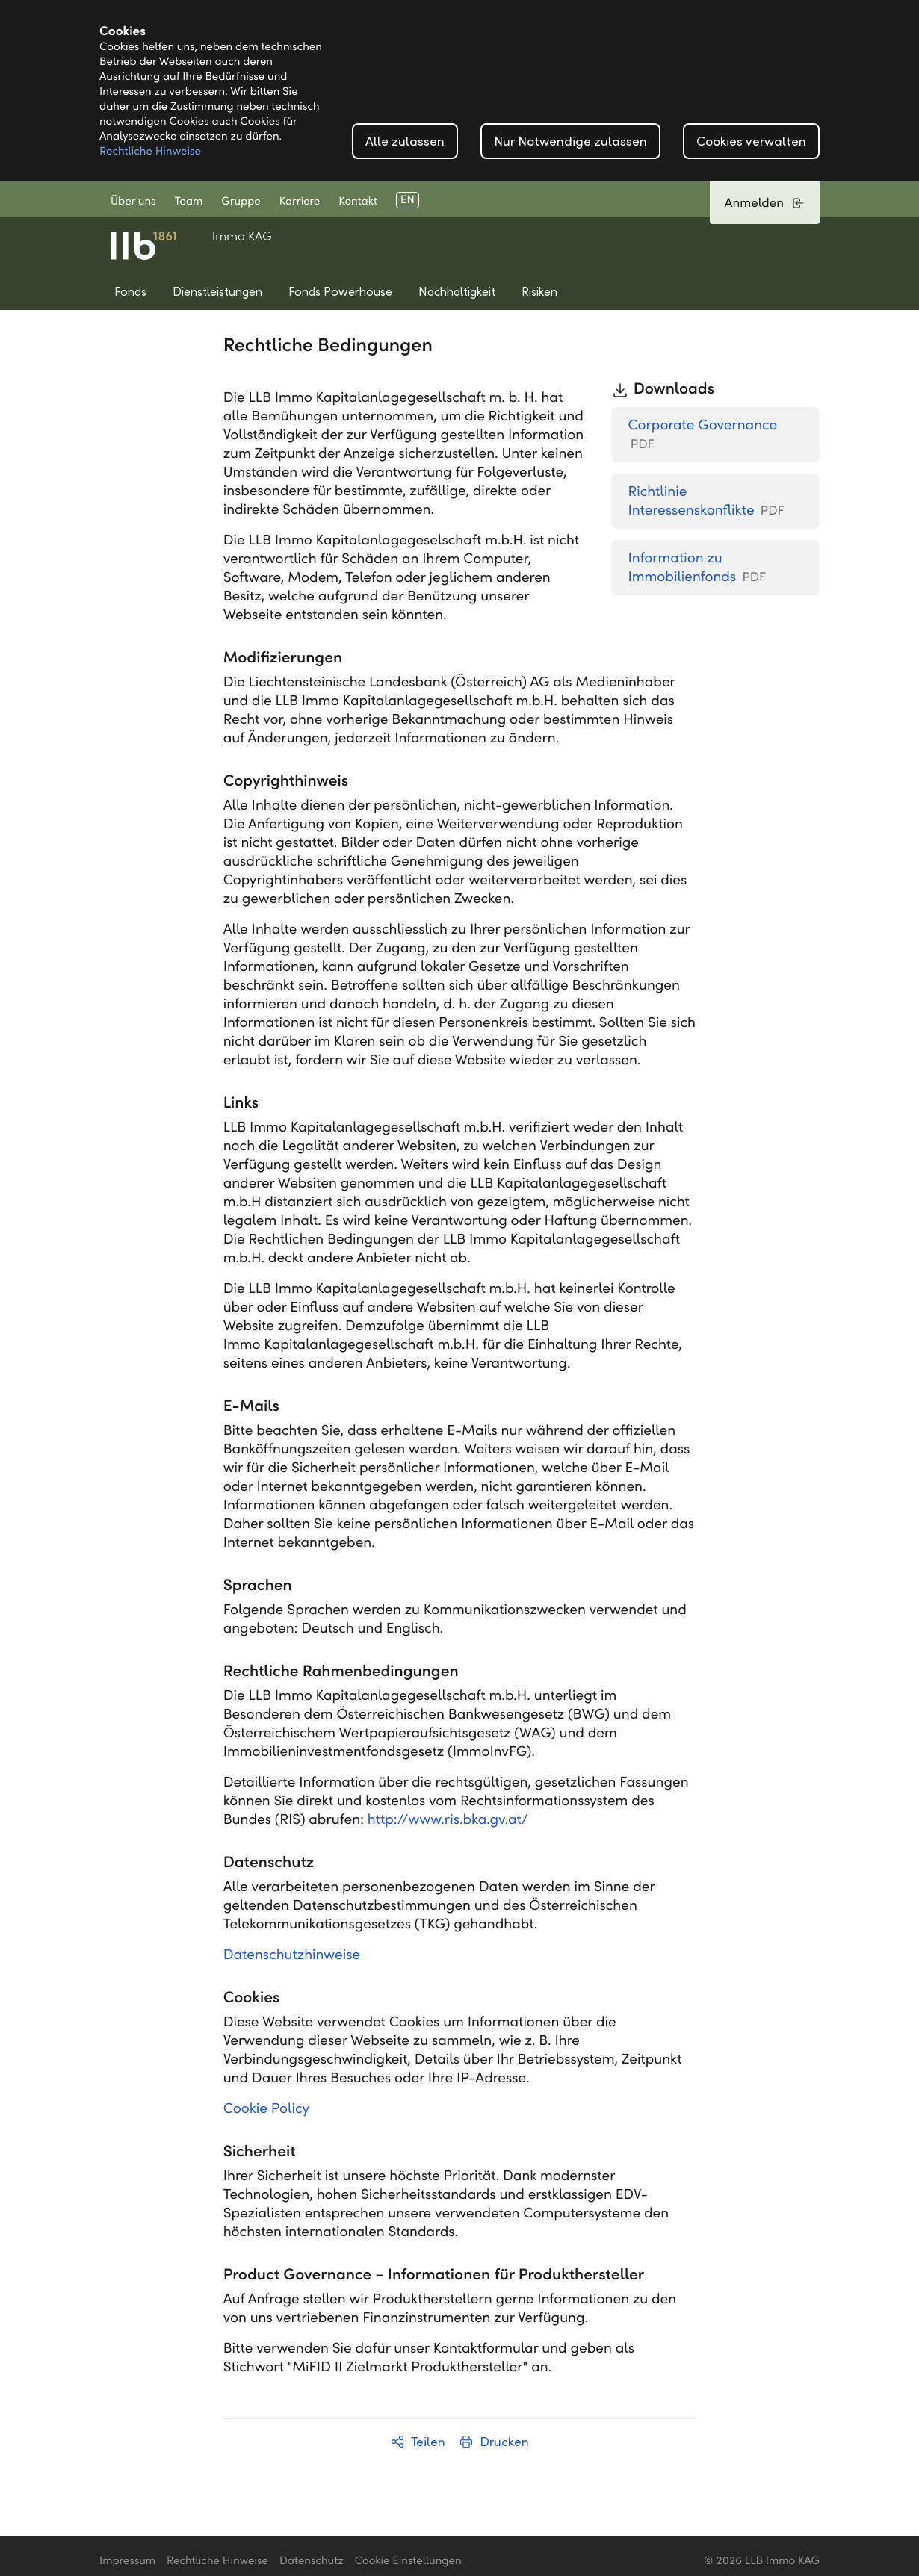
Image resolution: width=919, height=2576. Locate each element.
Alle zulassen (405, 141)
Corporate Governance (702, 435)
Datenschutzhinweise (291, 1955)
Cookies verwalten (751, 141)
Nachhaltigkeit (456, 292)
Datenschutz (311, 2561)
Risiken (539, 292)
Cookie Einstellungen (408, 2561)
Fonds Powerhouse (340, 292)
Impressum (127, 2561)
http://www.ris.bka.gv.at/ (448, 1819)
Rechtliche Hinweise (150, 151)
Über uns (133, 201)
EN (407, 200)
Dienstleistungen (217, 292)
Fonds (130, 292)
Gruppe (240, 201)
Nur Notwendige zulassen (570, 141)
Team (189, 201)
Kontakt (357, 201)
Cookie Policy (266, 2108)
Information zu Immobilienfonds (697, 568)
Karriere (299, 201)
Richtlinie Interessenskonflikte (706, 501)
